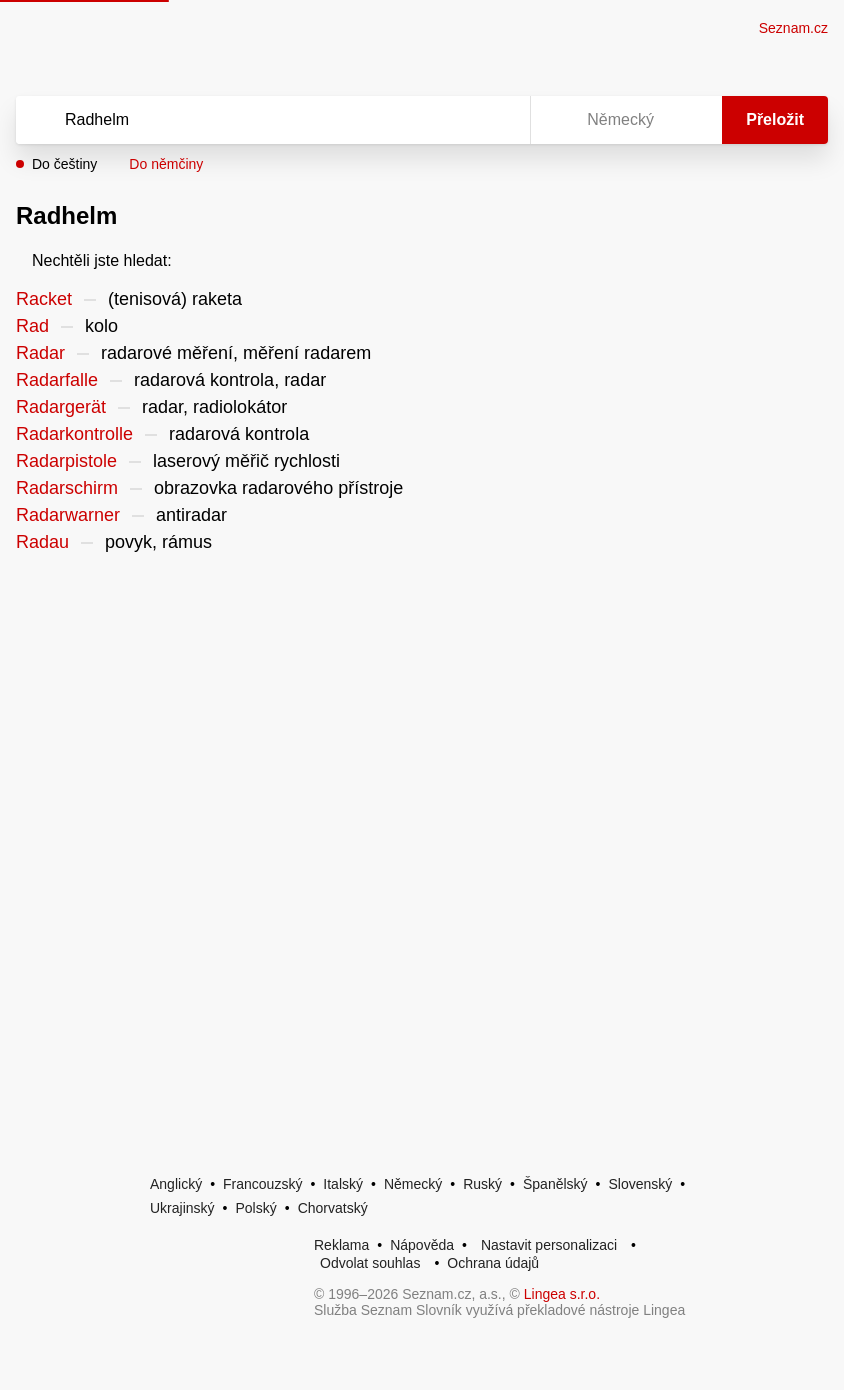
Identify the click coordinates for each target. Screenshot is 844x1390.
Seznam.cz (793, 28)
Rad (32, 326)
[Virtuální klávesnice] (496, 120)
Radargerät (61, 407)
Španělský (555, 1184)
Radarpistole (66, 461)
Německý (413, 1184)
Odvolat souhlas (370, 1263)
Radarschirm (67, 488)
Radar (40, 353)
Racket (44, 299)
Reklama (341, 1245)
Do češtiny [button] (64, 164)
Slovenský (640, 1184)
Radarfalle (57, 380)
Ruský (482, 1184)
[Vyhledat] (247, 120)
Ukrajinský (182, 1208)
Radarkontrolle (74, 434)
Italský (343, 1184)
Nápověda (422, 1245)
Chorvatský (333, 1208)
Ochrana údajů (493, 1263)
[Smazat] (452, 120)
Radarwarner (68, 515)
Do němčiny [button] (166, 164)
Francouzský (262, 1184)
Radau (42, 542)
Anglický (176, 1184)
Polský (255, 1208)
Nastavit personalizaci (549, 1245)
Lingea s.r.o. (562, 1294)
